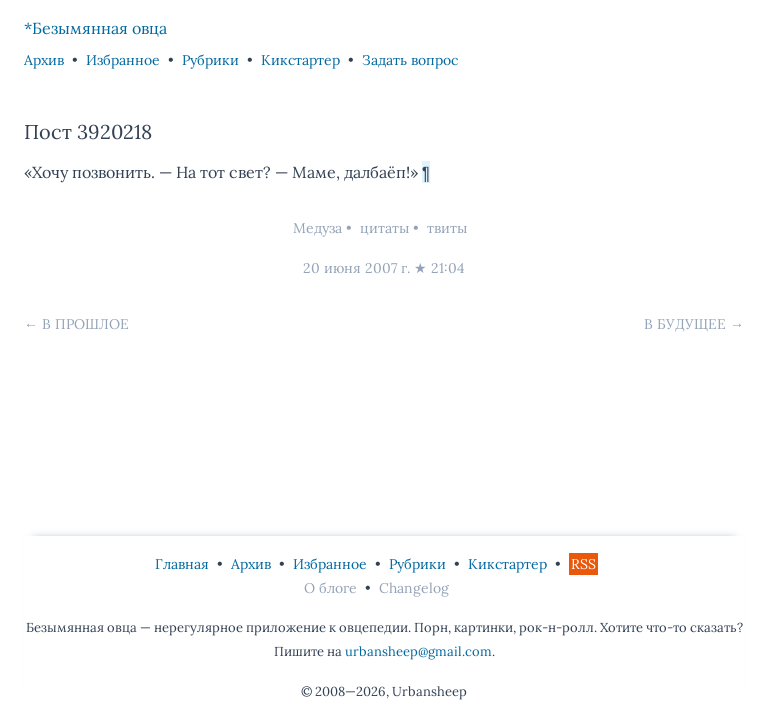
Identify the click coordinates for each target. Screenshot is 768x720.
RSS (583, 564)
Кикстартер (300, 60)
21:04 (448, 268)
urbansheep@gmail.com (418, 651)
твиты (447, 228)
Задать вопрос (410, 60)
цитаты (384, 228)
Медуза (317, 228)
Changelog (414, 588)
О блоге (330, 588)
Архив (44, 60)
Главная (182, 564)
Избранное (123, 60)
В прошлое (85, 324)
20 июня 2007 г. (356, 268)
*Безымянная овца (95, 28)
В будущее (685, 324)
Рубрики (210, 60)
